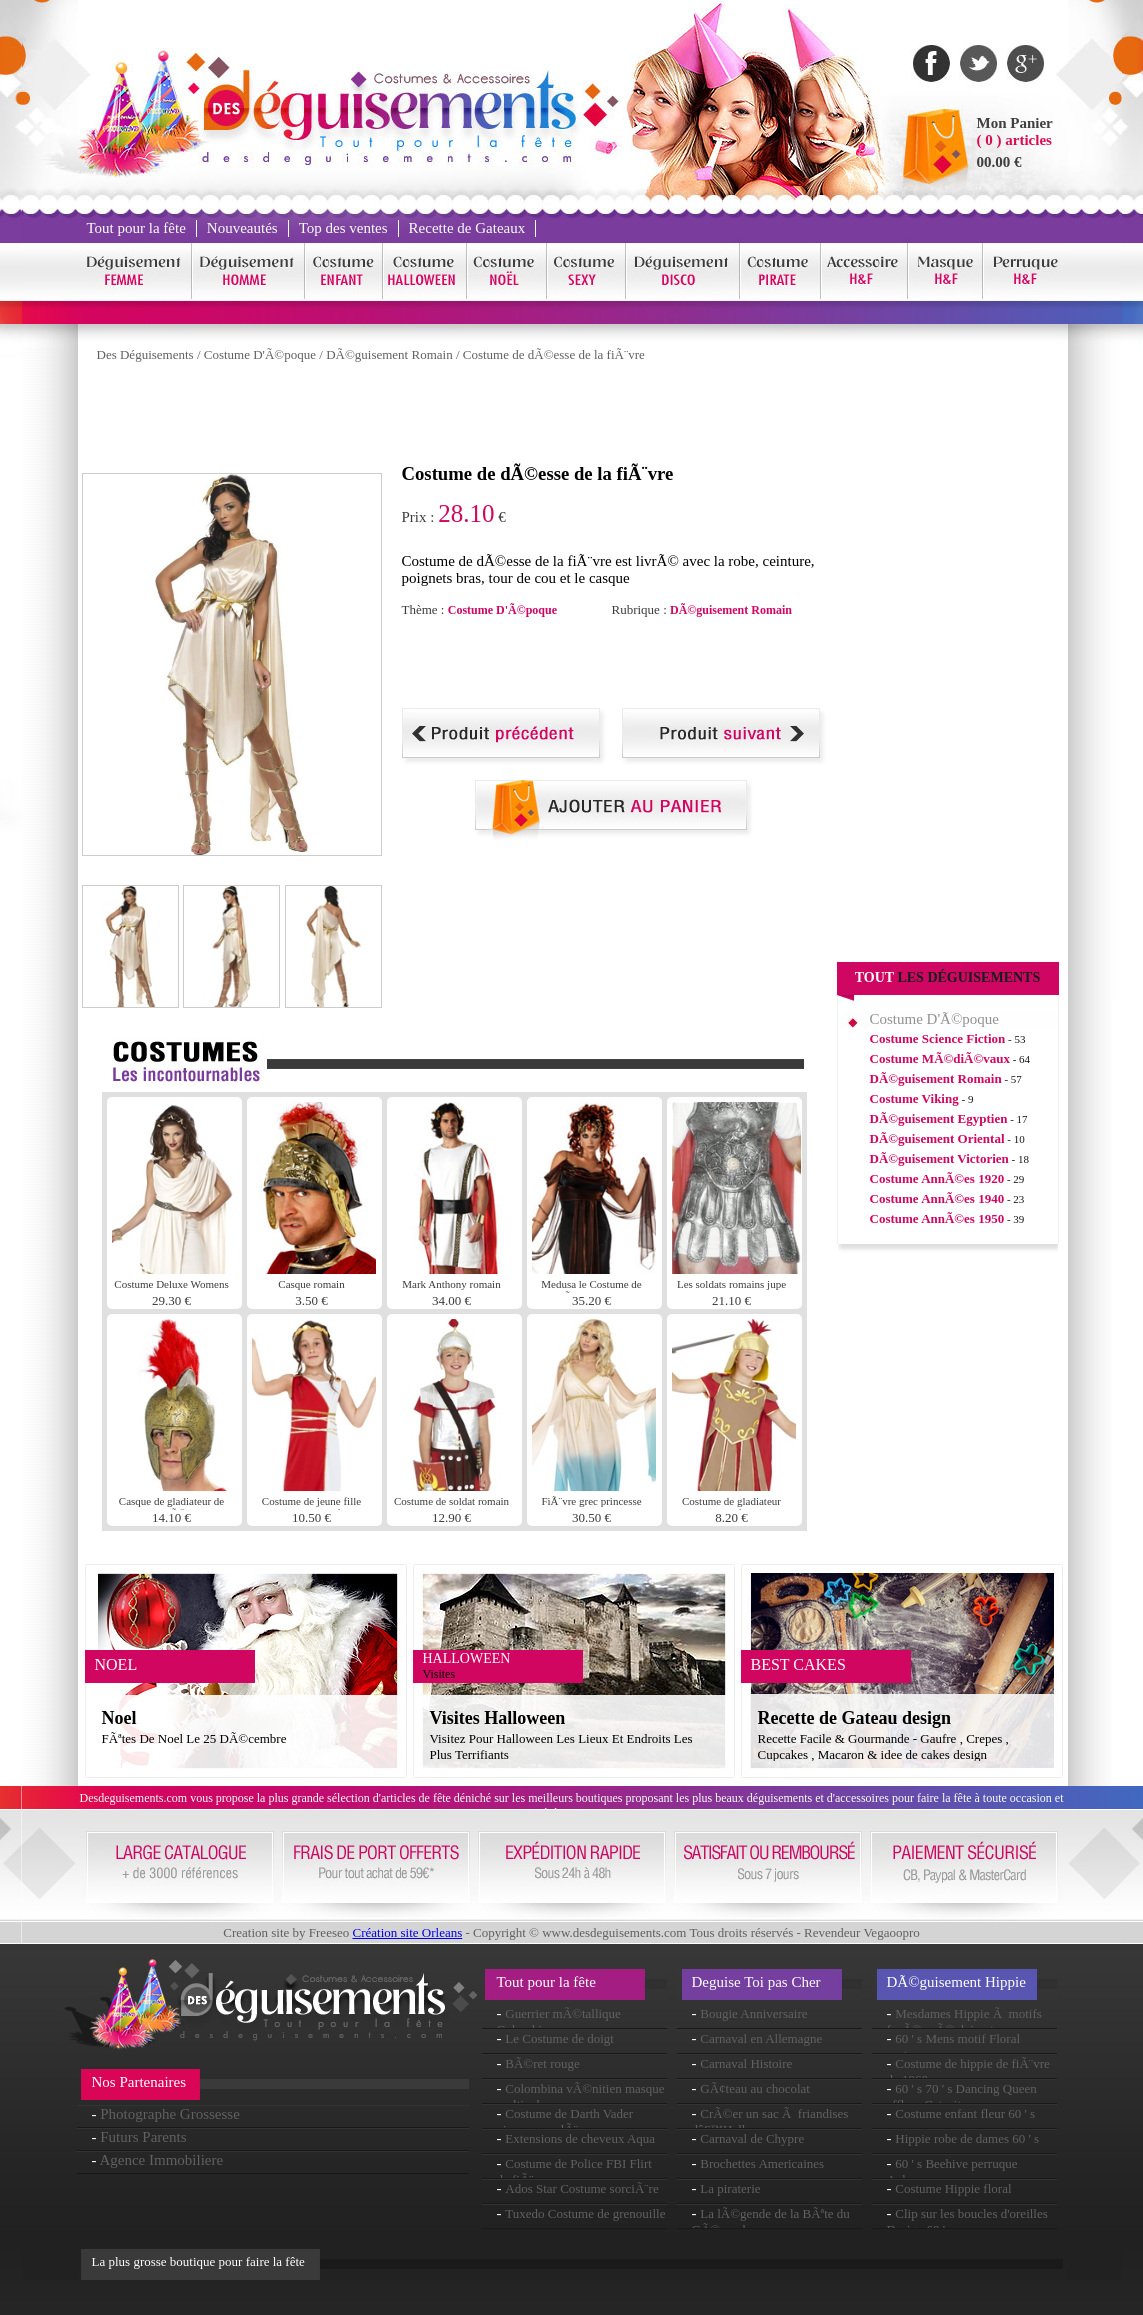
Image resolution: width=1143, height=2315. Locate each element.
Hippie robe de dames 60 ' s (967, 2138)
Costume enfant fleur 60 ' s (965, 2113)
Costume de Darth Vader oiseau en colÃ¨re (565, 2121)
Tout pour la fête (136, 228)
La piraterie (730, 2188)
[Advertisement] (446, 418)
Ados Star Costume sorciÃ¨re (581, 2188)
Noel (119, 1718)
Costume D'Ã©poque (260, 354)
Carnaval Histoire (746, 2063)
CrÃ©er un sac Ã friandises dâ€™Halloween (770, 2121)
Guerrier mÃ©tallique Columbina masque (559, 2021)
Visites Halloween (498, 1718)
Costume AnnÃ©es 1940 (937, 1198)
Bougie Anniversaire (753, 2013)
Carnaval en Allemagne (761, 2038)
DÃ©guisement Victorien (939, 1158)
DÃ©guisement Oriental (937, 1138)
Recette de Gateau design (854, 1718)
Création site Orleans (407, 1932)
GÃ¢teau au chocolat (755, 2088)
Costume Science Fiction (938, 1038)
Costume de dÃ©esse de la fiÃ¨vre (554, 354)
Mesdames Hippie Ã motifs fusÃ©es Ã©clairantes (964, 2021)
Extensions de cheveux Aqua (580, 2138)
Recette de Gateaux (467, 228)
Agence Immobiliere (161, 2160)
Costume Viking (914, 1098)
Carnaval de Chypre (752, 2138)
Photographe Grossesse (170, 2114)
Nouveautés (242, 228)
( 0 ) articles (1014, 140)
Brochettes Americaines (762, 2163)
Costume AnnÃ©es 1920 (937, 1178)
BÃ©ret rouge (542, 2063)
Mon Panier (1015, 123)
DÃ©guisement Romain (389, 354)
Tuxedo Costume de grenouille (585, 2213)
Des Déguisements (145, 354)
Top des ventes (343, 228)
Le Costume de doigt (559, 2038)
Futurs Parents (143, 2137)
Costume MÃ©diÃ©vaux (940, 1058)
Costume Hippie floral (953, 2188)
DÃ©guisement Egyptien (939, 1118)
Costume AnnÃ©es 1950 (937, 1218)
